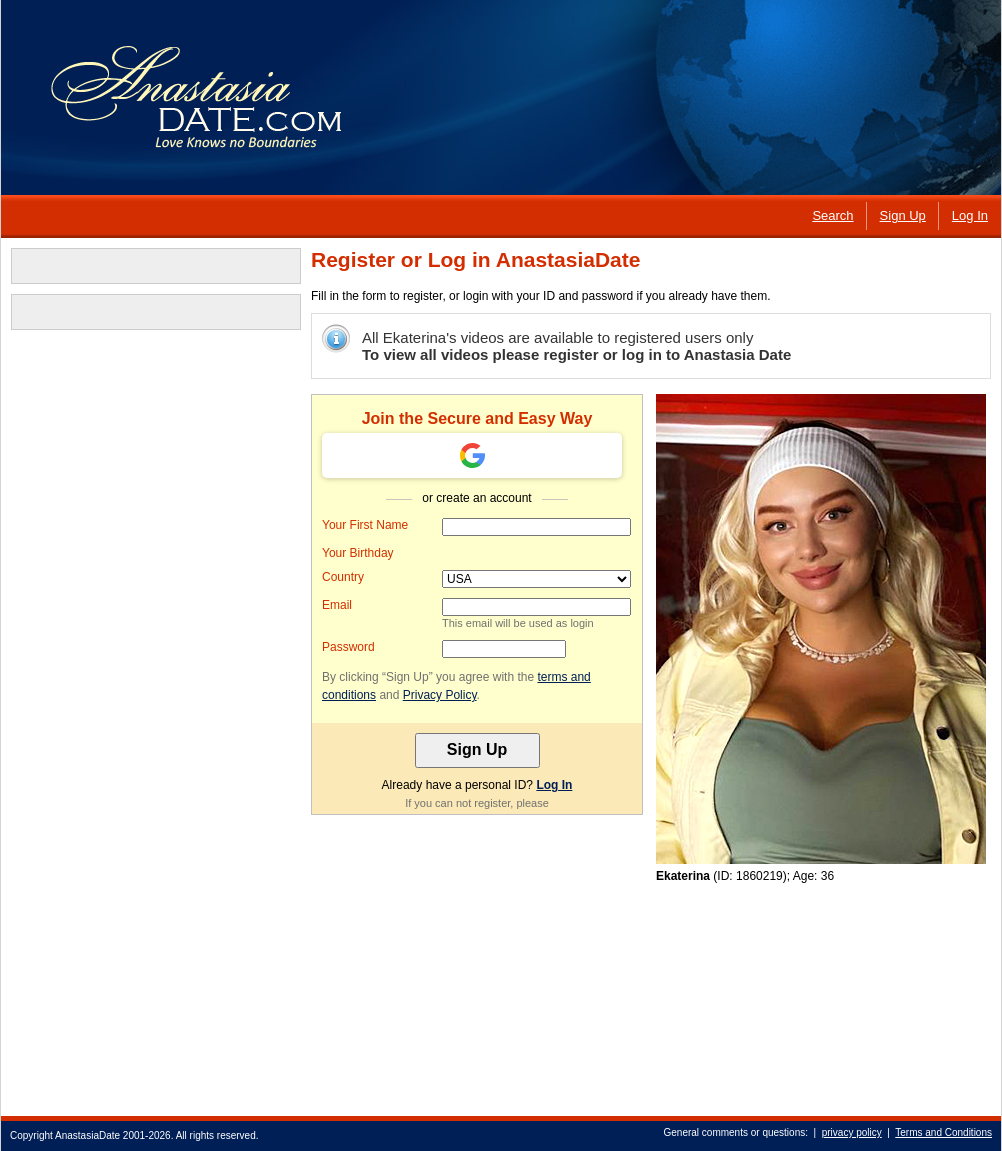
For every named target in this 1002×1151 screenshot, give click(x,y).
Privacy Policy (440, 695)
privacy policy (852, 1132)
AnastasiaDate (87, 1135)
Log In (554, 785)
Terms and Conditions (943, 1132)
